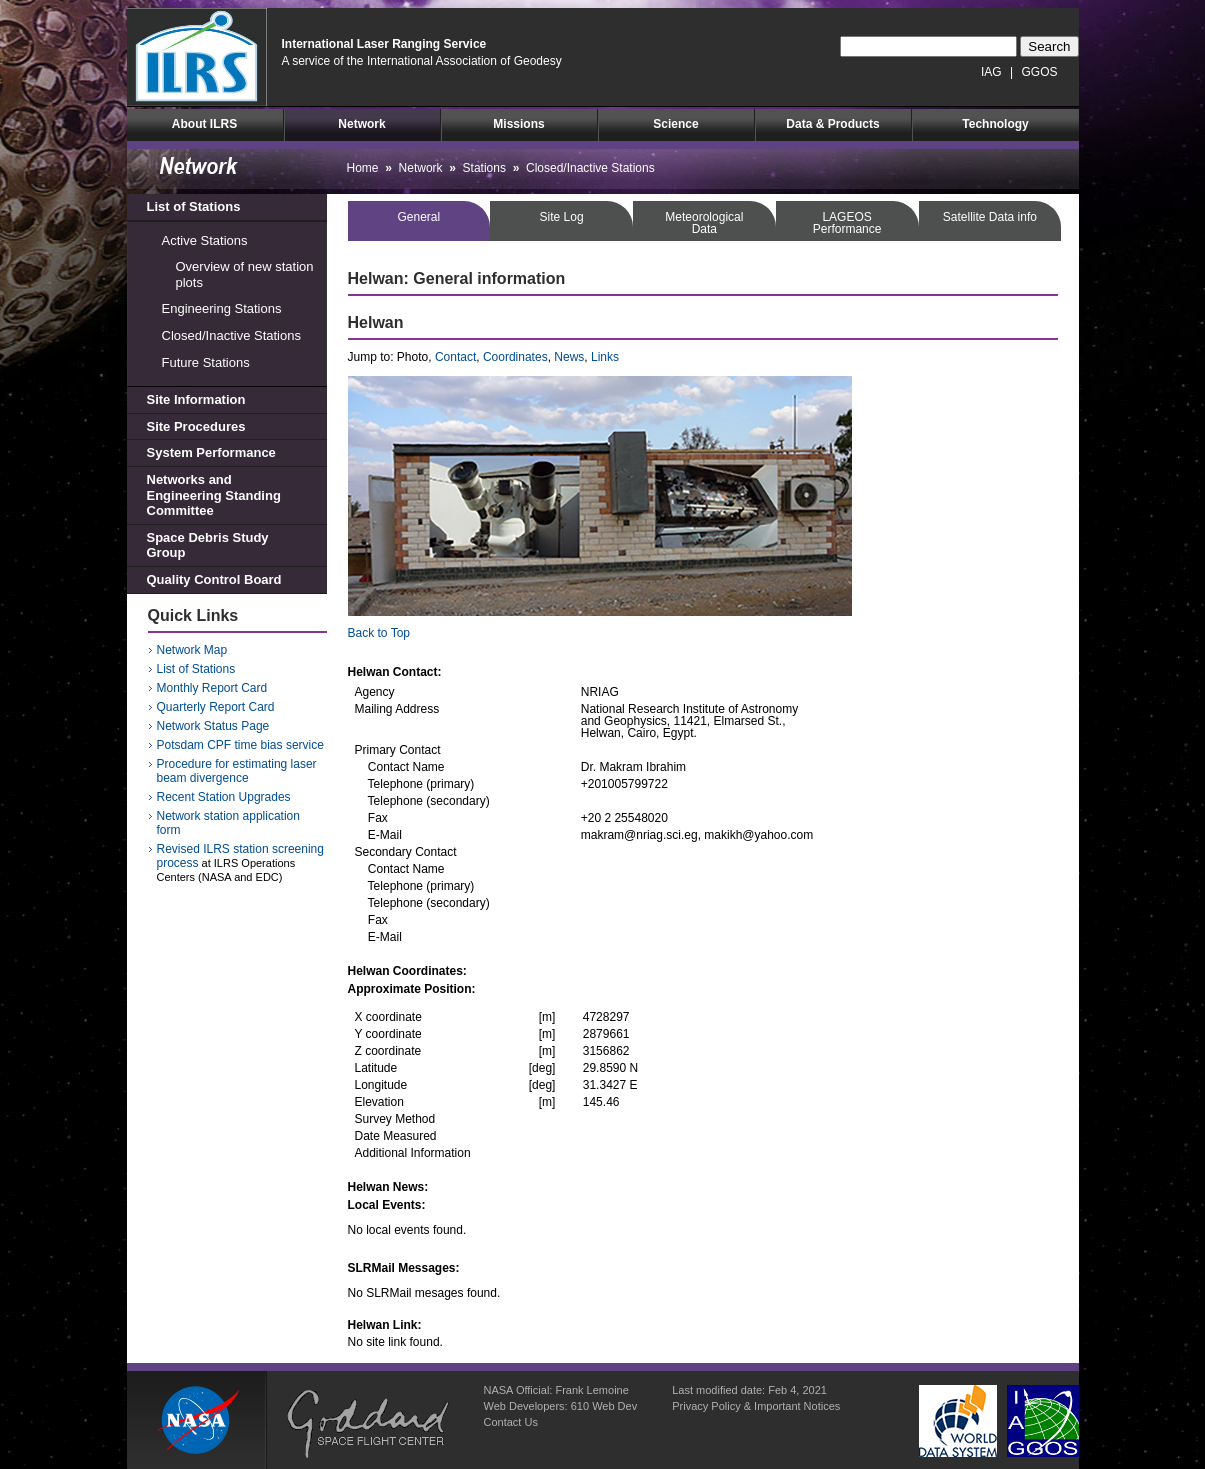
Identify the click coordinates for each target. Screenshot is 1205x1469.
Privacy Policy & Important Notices (756, 1406)
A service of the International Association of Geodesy (422, 61)
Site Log (562, 217)
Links (605, 357)
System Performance (211, 452)
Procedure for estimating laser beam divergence (237, 771)
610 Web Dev (604, 1406)
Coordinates (515, 357)
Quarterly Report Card (216, 707)
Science (675, 124)
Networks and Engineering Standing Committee (214, 495)
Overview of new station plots (245, 274)
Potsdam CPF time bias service (240, 745)
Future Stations (206, 362)
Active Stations (205, 240)
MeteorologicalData (704, 223)
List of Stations (194, 206)
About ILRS (204, 124)
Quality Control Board (214, 579)
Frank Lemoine (591, 1390)
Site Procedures (196, 426)
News (569, 357)
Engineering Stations (222, 308)
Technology (995, 124)
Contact (455, 357)
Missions (518, 124)
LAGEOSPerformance (847, 223)
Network (361, 124)
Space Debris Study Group (208, 545)
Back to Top (379, 633)
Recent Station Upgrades (224, 797)
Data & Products (832, 124)
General (419, 217)
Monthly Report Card (212, 688)
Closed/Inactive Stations (231, 335)
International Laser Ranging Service (384, 44)
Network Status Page (213, 726)
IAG (991, 72)
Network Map (192, 650)
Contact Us (511, 1422)
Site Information (196, 399)
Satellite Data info (990, 217)
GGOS (1039, 72)
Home (363, 168)
